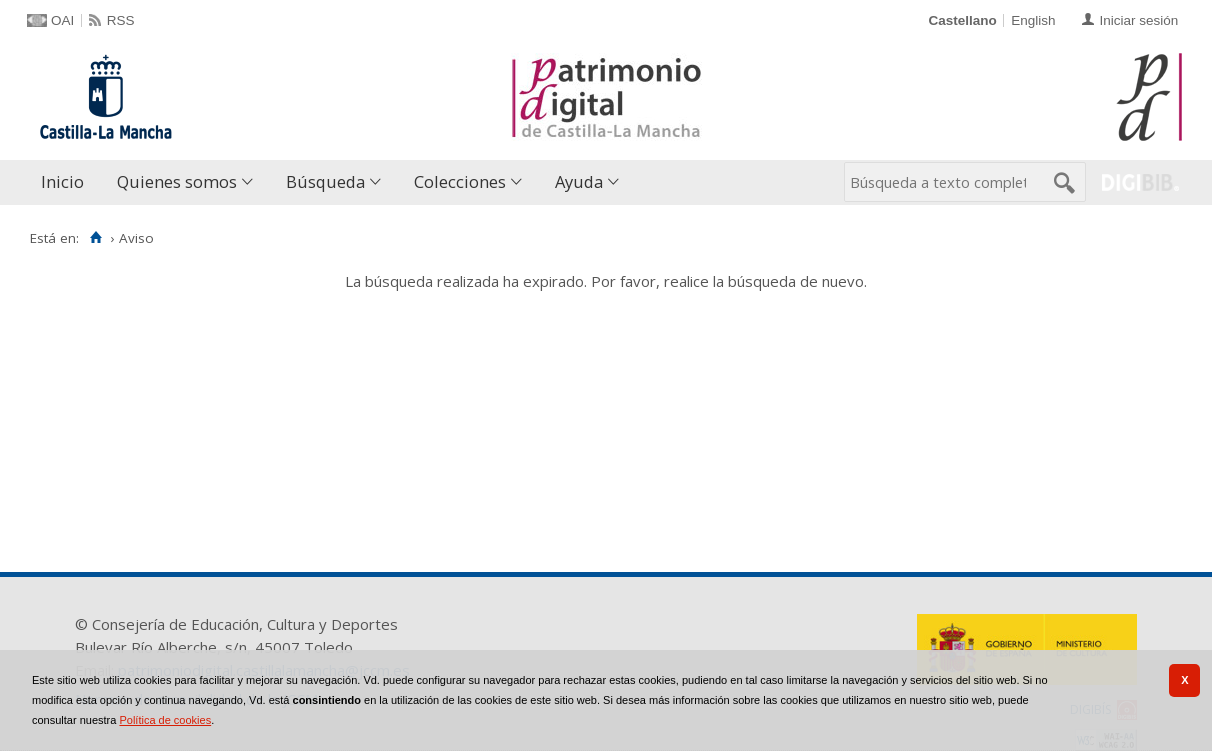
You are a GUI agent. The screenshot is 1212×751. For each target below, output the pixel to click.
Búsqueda (325, 181)
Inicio (62, 181)
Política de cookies (165, 720)
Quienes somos (177, 181)
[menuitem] (67, 182)
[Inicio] (95, 238)
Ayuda (579, 181)
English (1033, 20)
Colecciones (460, 181)
